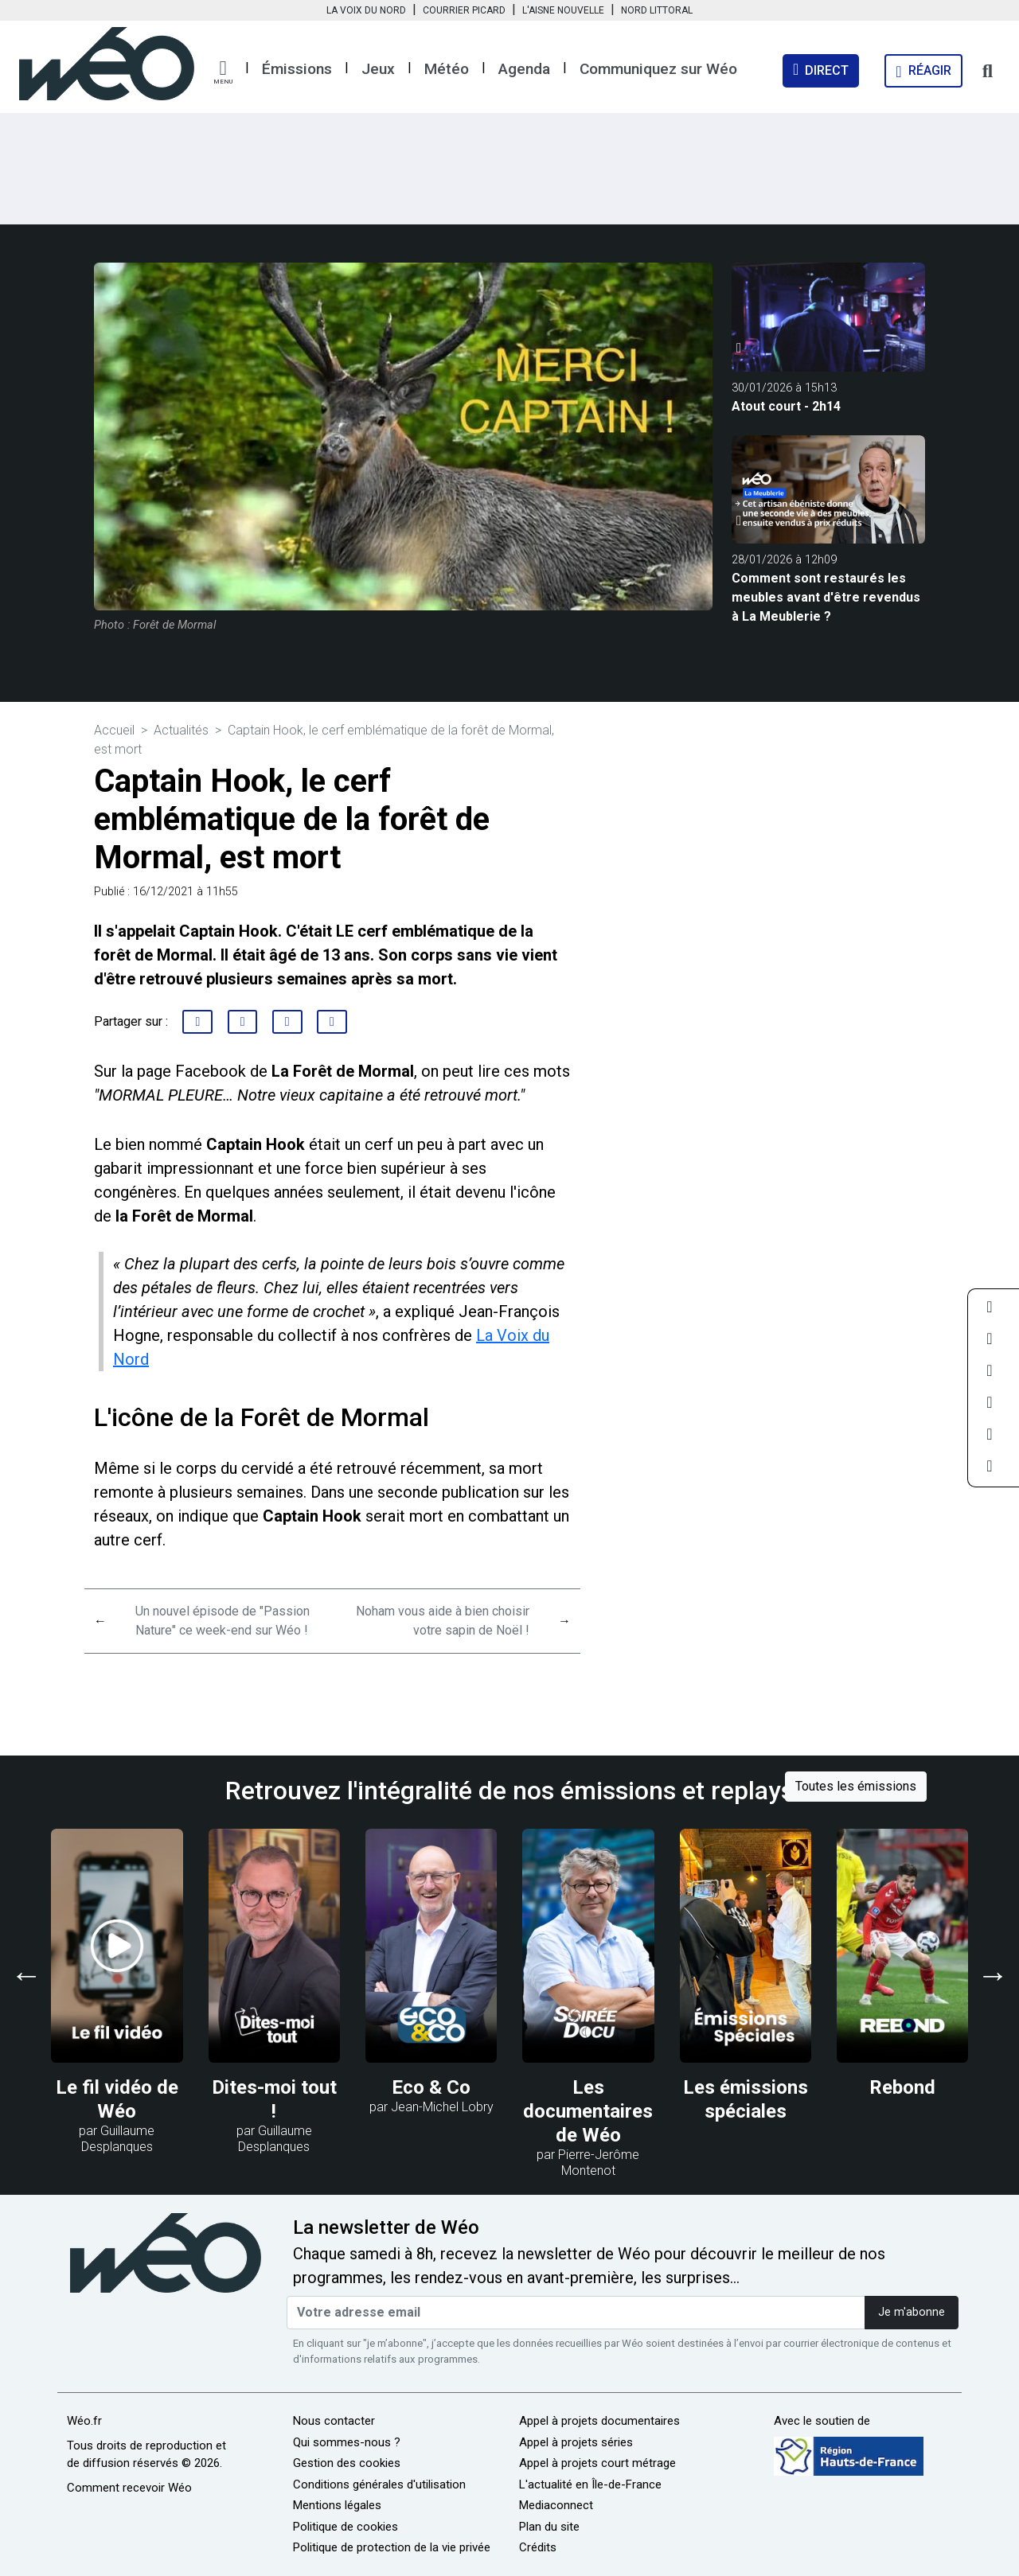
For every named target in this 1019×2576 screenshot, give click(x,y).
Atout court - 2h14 (786, 406)
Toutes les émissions (855, 1786)
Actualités (181, 730)
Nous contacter (334, 2421)
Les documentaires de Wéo (588, 2111)
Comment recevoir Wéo (129, 2488)
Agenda (524, 69)
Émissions (297, 69)
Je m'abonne (911, 2312)
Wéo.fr (84, 2421)
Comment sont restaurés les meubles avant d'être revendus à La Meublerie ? (826, 597)
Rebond (902, 2087)
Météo (446, 69)
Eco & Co (431, 2087)
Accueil (114, 730)
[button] (222, 72)
